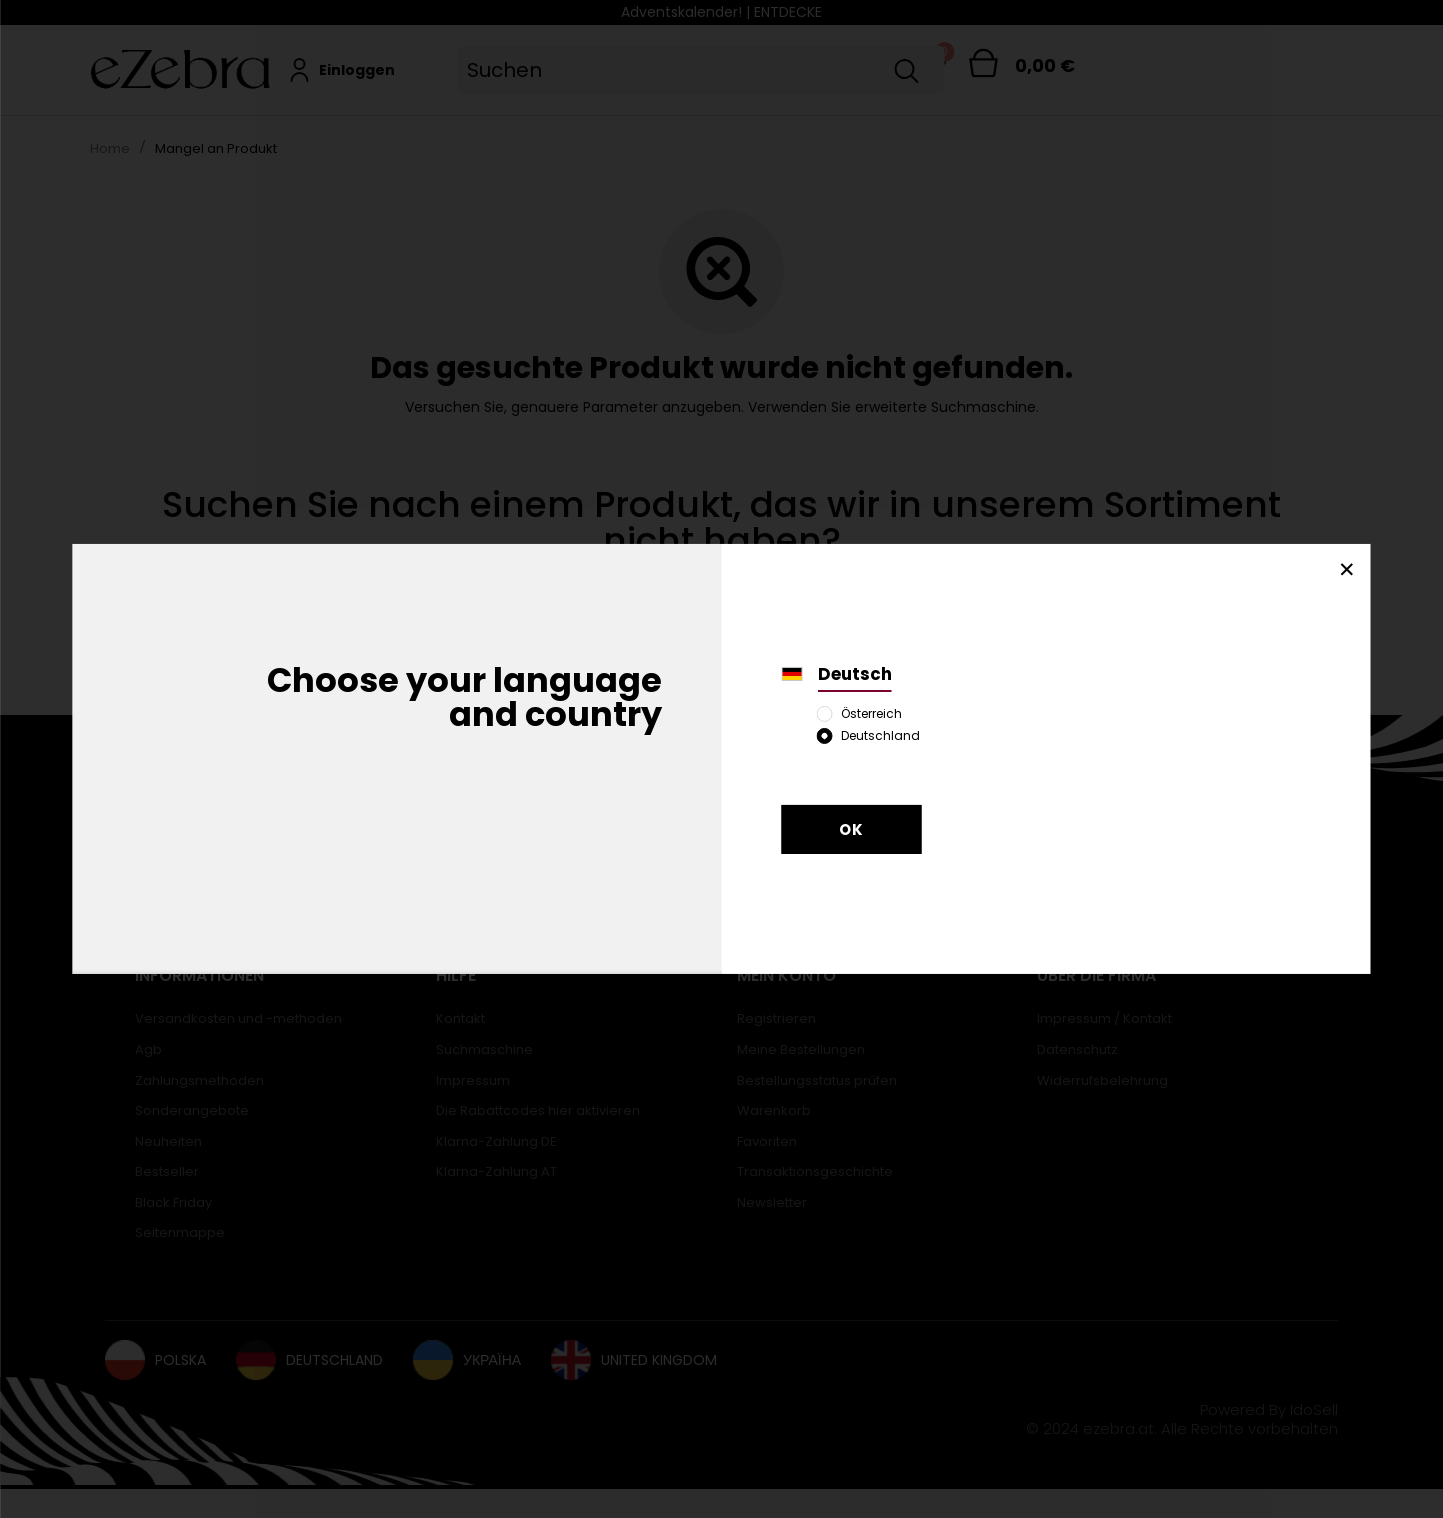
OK (852, 829)
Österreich (871, 714)
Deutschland (880, 736)
